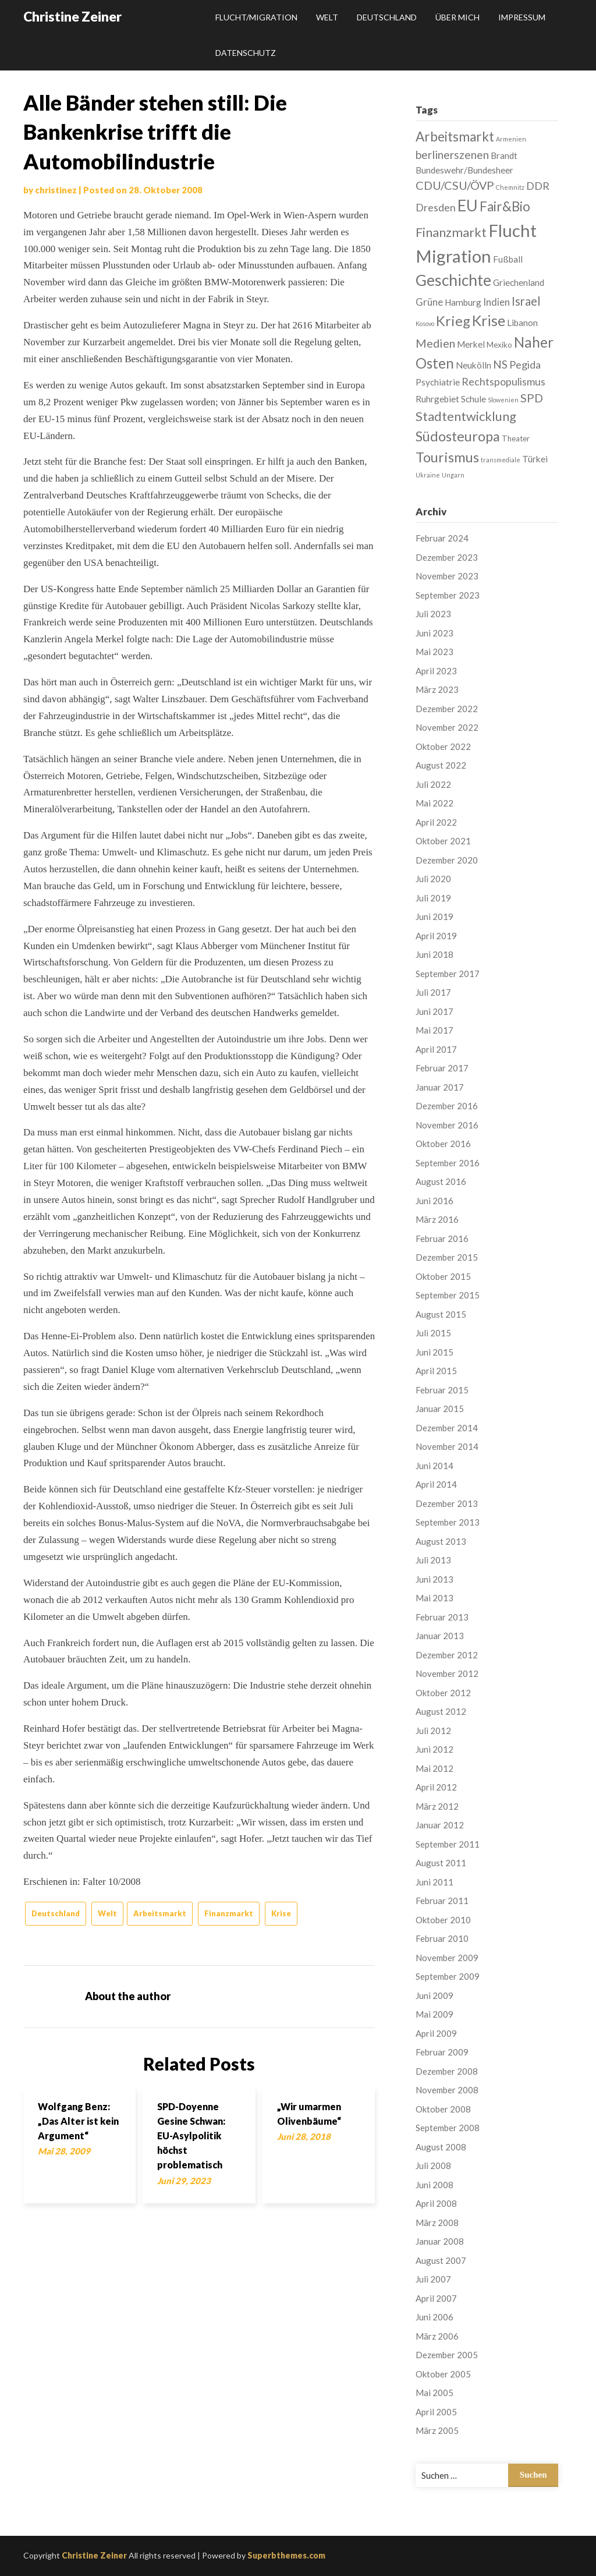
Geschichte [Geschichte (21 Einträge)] (453, 280)
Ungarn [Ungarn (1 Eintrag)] (453, 475)
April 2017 (436, 1049)
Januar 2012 (440, 1825)
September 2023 (448, 595)
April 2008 (436, 2203)
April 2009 (436, 2033)
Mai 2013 (434, 1598)
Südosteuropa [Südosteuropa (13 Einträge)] (458, 436)
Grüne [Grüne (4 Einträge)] (429, 302)
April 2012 (436, 1787)
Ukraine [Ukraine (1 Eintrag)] (428, 475)
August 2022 (441, 765)
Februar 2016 (442, 1238)
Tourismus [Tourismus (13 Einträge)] (447, 457)
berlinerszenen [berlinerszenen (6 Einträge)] (452, 154)
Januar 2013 (440, 1635)
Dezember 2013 (447, 1503)
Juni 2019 (434, 916)
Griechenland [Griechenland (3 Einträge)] (518, 282)
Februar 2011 (442, 1900)
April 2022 (436, 822)
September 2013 (448, 1522)
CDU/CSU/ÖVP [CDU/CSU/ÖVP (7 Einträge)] (455, 185)
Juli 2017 (433, 992)
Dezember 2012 (447, 1655)
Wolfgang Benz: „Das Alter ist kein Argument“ (78, 2121)
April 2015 (436, 1370)
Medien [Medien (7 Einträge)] (435, 343)
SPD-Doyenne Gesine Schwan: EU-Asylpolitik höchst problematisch (191, 2136)
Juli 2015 (433, 1333)
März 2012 (437, 1806)
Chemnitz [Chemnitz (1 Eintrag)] (510, 187)
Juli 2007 (433, 2279)
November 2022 (447, 727)
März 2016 (437, 1219)
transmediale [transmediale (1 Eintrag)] (500, 459)
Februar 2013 (442, 1617)
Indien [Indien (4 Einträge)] (496, 302)
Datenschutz (245, 53)
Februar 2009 (442, 2052)
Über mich (457, 17)
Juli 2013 (433, 1560)
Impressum (521, 17)
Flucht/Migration (256, 17)
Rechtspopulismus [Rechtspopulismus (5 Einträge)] (503, 381)
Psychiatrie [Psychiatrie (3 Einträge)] (438, 382)
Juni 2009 (434, 1995)
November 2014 (447, 1446)
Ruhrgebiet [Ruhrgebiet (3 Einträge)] (437, 399)
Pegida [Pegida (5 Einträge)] (525, 364)
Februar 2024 (442, 538)
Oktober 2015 (443, 1276)
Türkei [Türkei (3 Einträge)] (535, 459)
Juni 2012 (434, 1749)
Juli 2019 (433, 898)
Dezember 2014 (447, 1428)
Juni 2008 (434, 2184)
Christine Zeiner (72, 16)
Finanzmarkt (228, 1913)
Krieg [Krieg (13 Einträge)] (453, 321)
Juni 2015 (434, 1352)
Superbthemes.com (286, 2555)
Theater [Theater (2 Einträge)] (516, 438)
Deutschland (387, 17)
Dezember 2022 (447, 708)
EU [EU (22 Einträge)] (467, 205)
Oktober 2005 (443, 2374)
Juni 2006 (434, 2317)
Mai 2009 (434, 2014)
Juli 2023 (433, 613)
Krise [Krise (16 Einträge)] (488, 320)
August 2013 (441, 1541)
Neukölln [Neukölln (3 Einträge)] (473, 365)
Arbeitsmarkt (159, 1913)
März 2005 (437, 2430)
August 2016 (441, 1181)
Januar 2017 (440, 1087)
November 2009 (447, 1957)
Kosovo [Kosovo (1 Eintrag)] (425, 323)
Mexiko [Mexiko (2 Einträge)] (499, 344)
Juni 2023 (434, 633)
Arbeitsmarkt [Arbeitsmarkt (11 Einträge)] (455, 136)
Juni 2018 (434, 954)
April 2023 (436, 671)
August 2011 (441, 1862)
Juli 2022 (433, 784)
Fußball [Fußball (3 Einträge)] (508, 259)
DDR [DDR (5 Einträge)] (537, 185)
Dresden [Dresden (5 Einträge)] (436, 207)
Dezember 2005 (447, 2354)
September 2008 (448, 2127)
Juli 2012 (433, 1730)
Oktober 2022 (443, 746)
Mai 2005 (434, 2392)
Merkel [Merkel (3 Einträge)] (471, 344)
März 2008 (437, 2222)
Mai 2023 (434, 651)
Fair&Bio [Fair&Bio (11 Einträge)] (505, 206)
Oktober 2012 (443, 1692)
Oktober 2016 (443, 1143)
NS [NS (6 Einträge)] (500, 364)
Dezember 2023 (447, 557)
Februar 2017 (442, 1068)
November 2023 (447, 576)
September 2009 (448, 1976)
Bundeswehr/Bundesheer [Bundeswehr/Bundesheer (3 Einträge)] (464, 170)
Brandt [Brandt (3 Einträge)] (504, 155)
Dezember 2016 (447, 1106)
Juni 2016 (434, 1200)
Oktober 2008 (443, 2109)
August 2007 (441, 2260)
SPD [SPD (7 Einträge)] (531, 398)
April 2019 (436, 935)
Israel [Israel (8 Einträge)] (526, 301)
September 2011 (448, 1844)
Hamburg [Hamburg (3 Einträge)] (463, 302)
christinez (56, 190)
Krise (281, 1913)
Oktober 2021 (443, 841)
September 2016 (448, 1163)
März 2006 (437, 2336)
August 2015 (441, 1314)
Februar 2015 (442, 1390)
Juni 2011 (434, 1882)
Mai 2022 (434, 803)
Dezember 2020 (447, 860)
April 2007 (436, 2298)
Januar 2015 (440, 1408)
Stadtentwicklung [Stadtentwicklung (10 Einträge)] (466, 416)
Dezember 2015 (447, 1257)
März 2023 (437, 689)
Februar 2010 (442, 1938)
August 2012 (441, 1711)
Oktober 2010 (443, 1920)
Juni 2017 (434, 1011)
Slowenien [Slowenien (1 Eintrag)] (503, 400)
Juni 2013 (434, 1579)
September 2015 (448, 1295)
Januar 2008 (440, 2241)
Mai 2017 (434, 1030)
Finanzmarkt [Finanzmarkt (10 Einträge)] (451, 232)
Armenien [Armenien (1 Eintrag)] (511, 139)
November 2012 (447, 1673)
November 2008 (447, 2090)
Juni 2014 (434, 1465)
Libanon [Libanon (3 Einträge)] (522, 322)
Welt (327, 17)
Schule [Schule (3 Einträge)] (473, 399)
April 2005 (436, 2412)
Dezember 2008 (447, 2071)
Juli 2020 (433, 878)
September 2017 (448, 973)
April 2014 (436, 1484)
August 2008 (441, 2147)
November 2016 (447, 1125)
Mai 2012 (434, 1768)
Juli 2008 (433, 2165)
